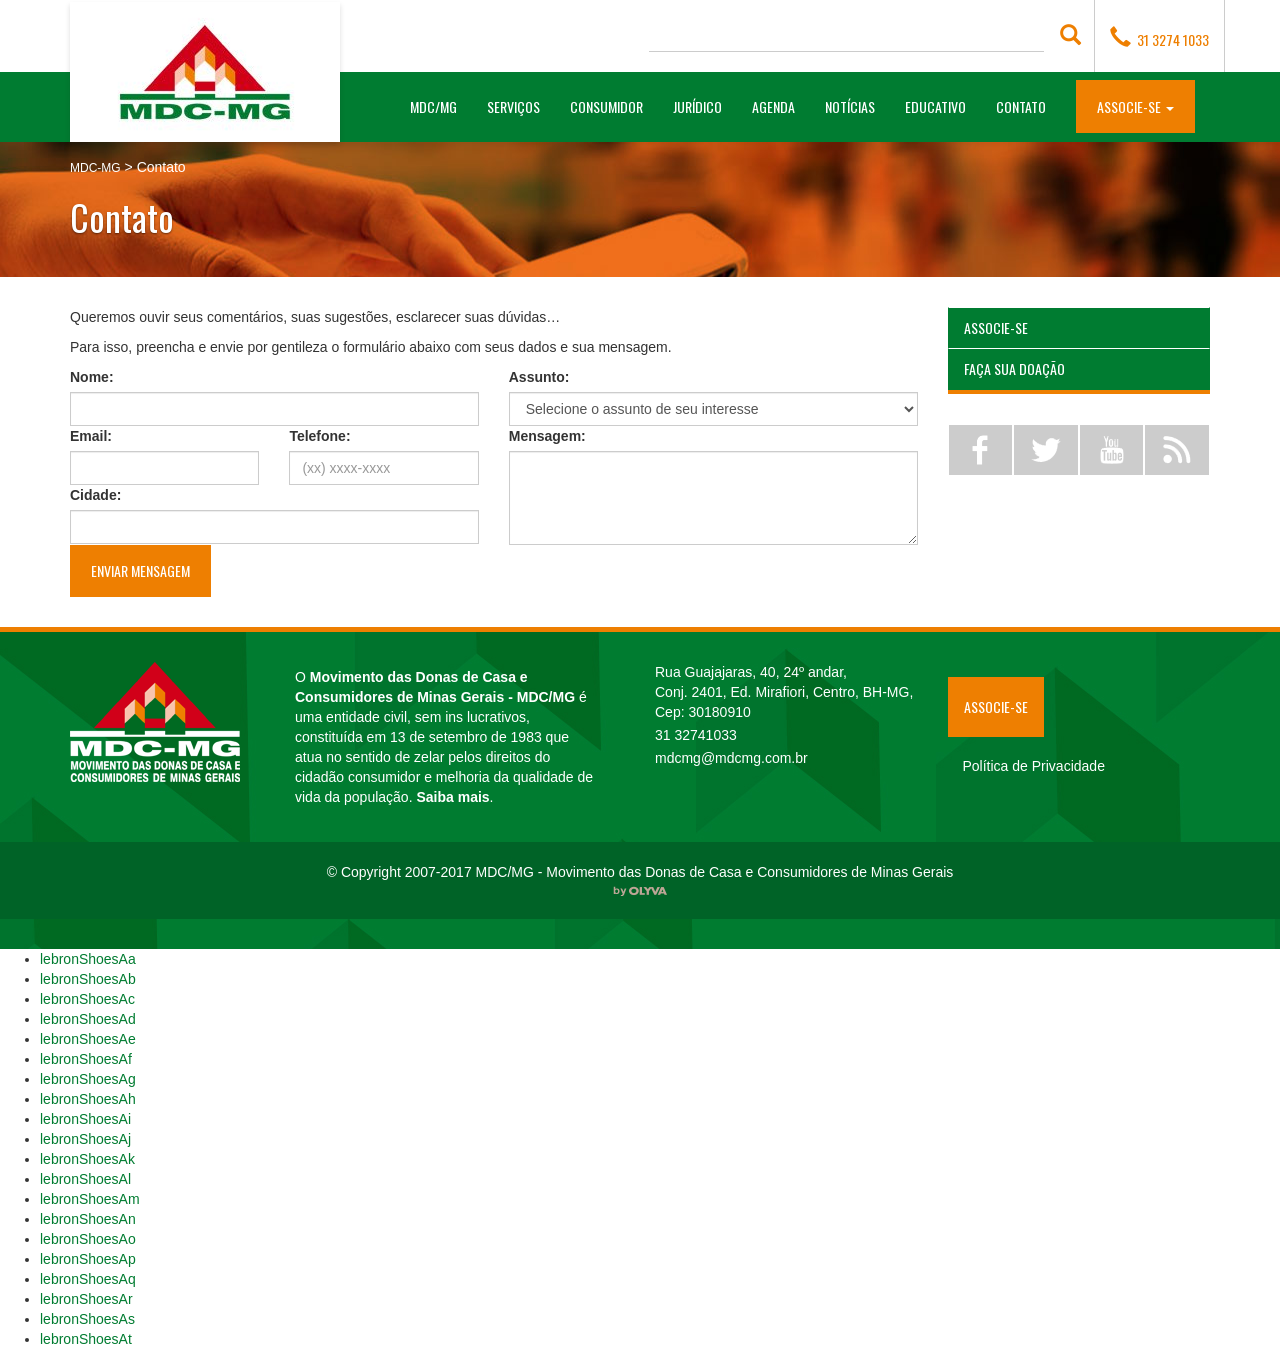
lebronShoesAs (87, 1319)
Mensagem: (547, 436)
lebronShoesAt (86, 1339)
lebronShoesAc (87, 999)
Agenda (773, 106)
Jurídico (697, 106)
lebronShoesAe (88, 1039)
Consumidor (606, 106)
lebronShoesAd (88, 1019)
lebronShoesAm (90, 1199)
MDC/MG (441, 106)
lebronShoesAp (88, 1259)
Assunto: (539, 377)
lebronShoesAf (86, 1059)
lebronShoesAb (88, 979)
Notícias (850, 106)
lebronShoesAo (88, 1239)
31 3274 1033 (1159, 38)
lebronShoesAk (87, 1159)
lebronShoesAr (86, 1299)
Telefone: (319, 436)
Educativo (935, 106)
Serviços (513, 106)
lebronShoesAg (88, 1079)
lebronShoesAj (85, 1139)
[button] (1135, 105)
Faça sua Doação (1014, 368)
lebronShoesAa (88, 959)
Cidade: (95, 495)
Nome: (92, 377)
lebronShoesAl (85, 1179)
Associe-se (996, 327)
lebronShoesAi (85, 1119)
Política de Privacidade (1034, 766)
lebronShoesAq (88, 1279)
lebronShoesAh (88, 1099)
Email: (91, 436)
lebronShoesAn (88, 1219)
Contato (1021, 106)
